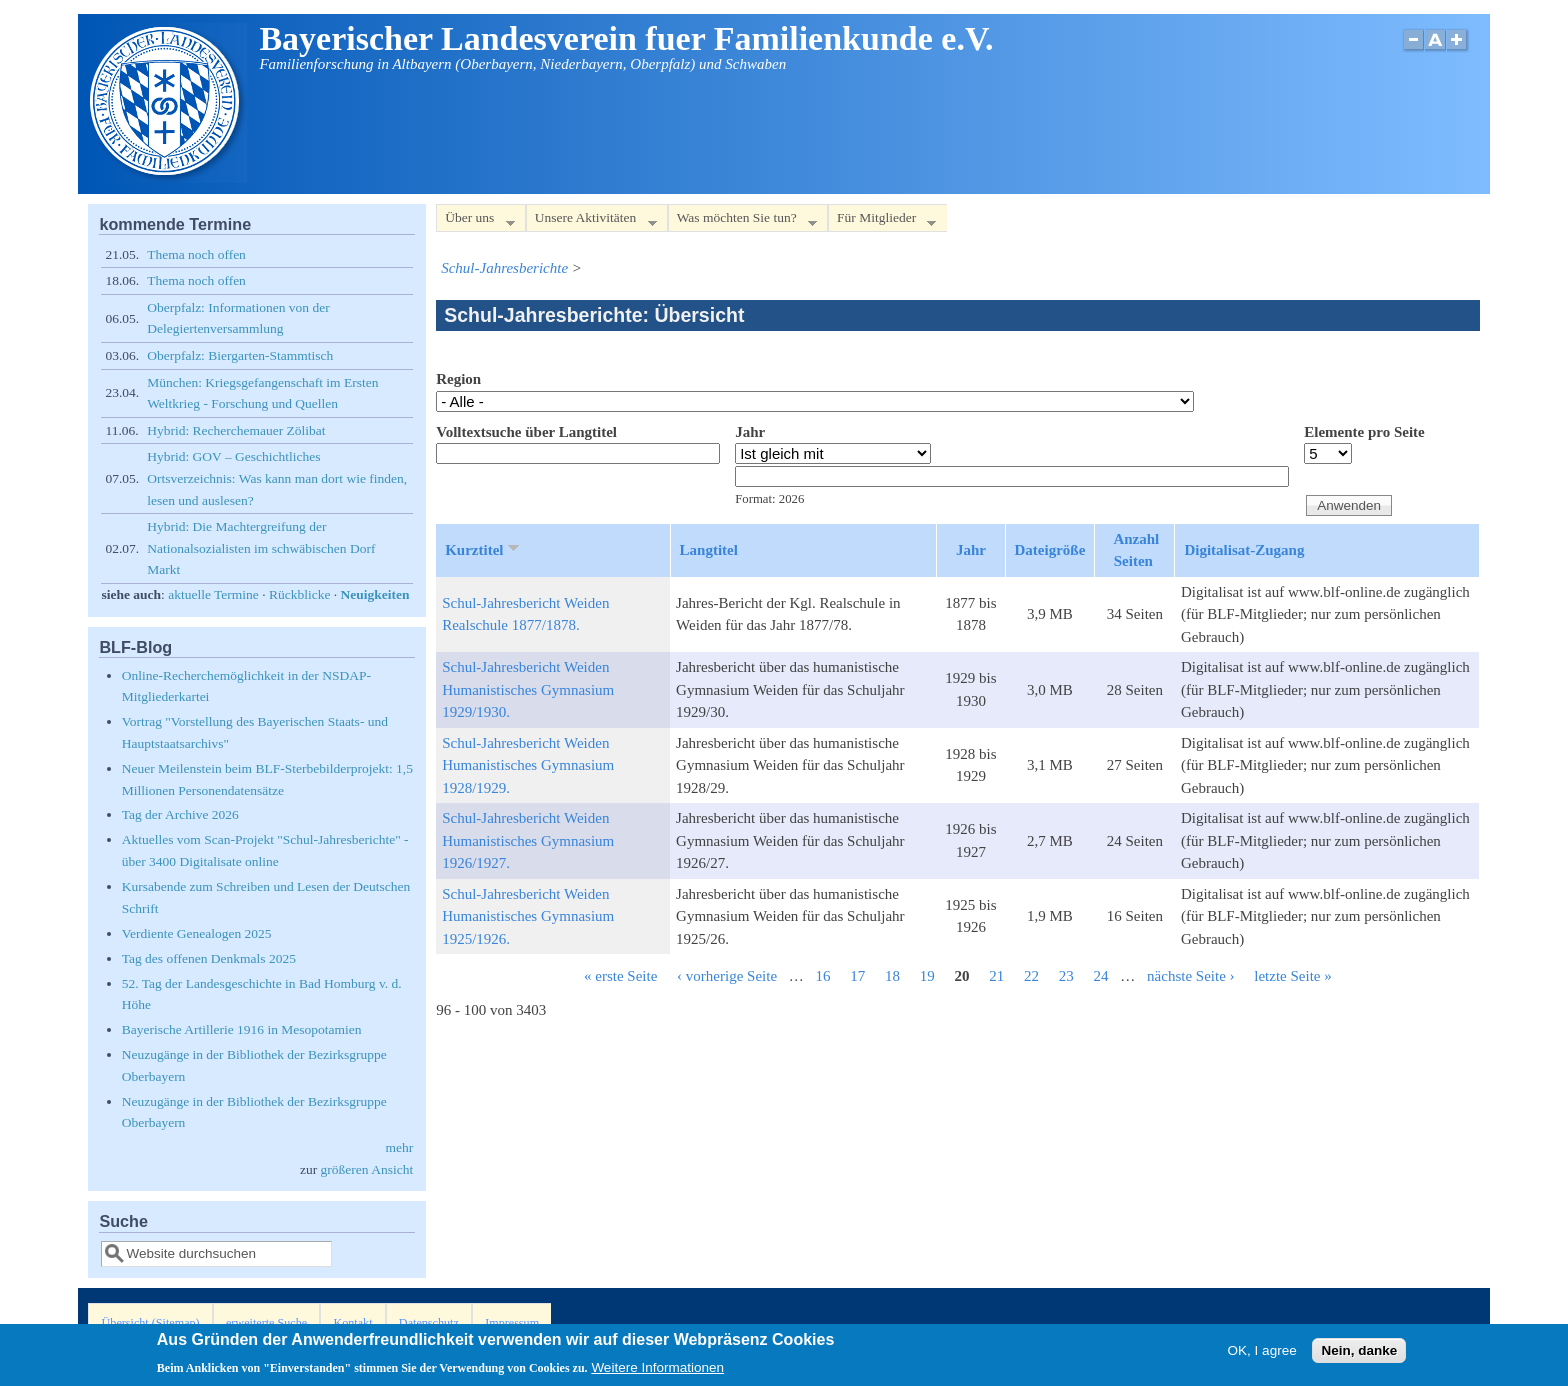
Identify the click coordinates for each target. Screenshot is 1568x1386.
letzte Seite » (1292, 976)
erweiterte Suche (266, 1323)
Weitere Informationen (657, 1371)
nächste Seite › (1190, 976)
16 (823, 976)
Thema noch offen (196, 254)
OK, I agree (1262, 1354)
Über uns (475, 221)
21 (996, 976)
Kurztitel (483, 549)
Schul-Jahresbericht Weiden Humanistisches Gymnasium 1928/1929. (528, 765)
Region (458, 379)
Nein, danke (1359, 1354)
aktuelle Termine (213, 594)
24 (1101, 976)
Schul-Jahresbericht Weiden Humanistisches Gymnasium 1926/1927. (528, 840)
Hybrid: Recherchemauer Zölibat (236, 430)
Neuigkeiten (375, 594)
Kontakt (352, 1323)
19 (927, 976)
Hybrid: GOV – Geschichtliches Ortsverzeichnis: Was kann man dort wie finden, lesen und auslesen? (277, 478)
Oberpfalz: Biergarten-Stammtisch (240, 355)
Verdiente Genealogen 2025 (197, 933)
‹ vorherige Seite (727, 976)
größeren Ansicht (367, 1169)
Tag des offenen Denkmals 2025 (209, 958)
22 (1031, 976)
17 (857, 976)
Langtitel (709, 550)
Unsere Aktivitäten (591, 221)
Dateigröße (1050, 550)
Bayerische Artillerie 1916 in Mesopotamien (242, 1029)
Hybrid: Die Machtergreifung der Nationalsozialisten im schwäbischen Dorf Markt (261, 548)
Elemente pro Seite (1364, 432)
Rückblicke (299, 594)
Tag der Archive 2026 (180, 814)
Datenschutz (429, 1323)
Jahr (750, 432)
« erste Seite (620, 976)
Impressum (512, 1323)
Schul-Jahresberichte (504, 268)
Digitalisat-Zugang (1244, 550)
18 (892, 976)
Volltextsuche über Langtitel (526, 432)
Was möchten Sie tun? (742, 221)
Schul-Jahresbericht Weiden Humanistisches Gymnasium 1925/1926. (528, 916)
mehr (399, 1147)
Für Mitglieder (882, 221)
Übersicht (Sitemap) (151, 1323)
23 (1066, 976)
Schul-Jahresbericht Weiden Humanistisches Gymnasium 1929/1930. (528, 689)
